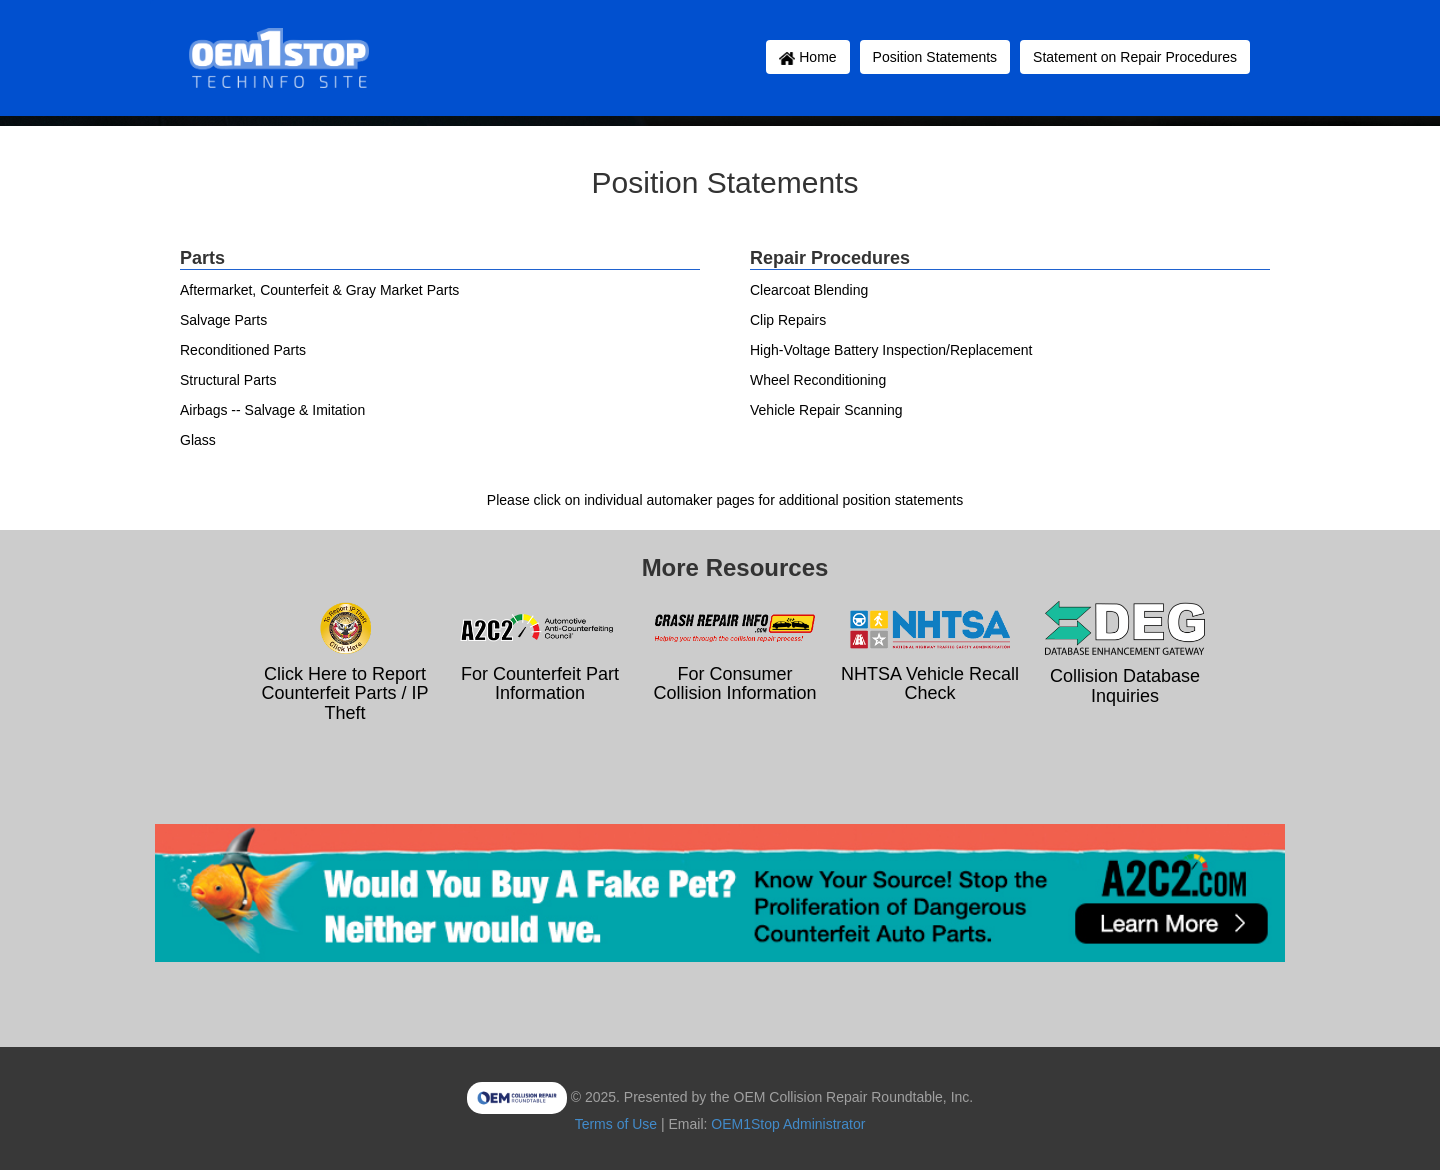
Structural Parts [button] (228, 380)
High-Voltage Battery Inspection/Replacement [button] (891, 350)
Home (807, 57)
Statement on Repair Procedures (1135, 57)
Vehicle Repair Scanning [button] (826, 410)
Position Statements (935, 57)
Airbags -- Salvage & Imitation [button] (272, 410)
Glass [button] (198, 440)
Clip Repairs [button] (788, 320)
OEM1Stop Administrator (788, 1124)
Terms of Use (616, 1124)
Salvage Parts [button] (223, 320)
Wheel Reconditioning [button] (818, 380)
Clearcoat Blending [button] (809, 290)
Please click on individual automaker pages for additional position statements (725, 500)
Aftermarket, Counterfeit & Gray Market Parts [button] (319, 290)
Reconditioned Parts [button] (243, 350)
